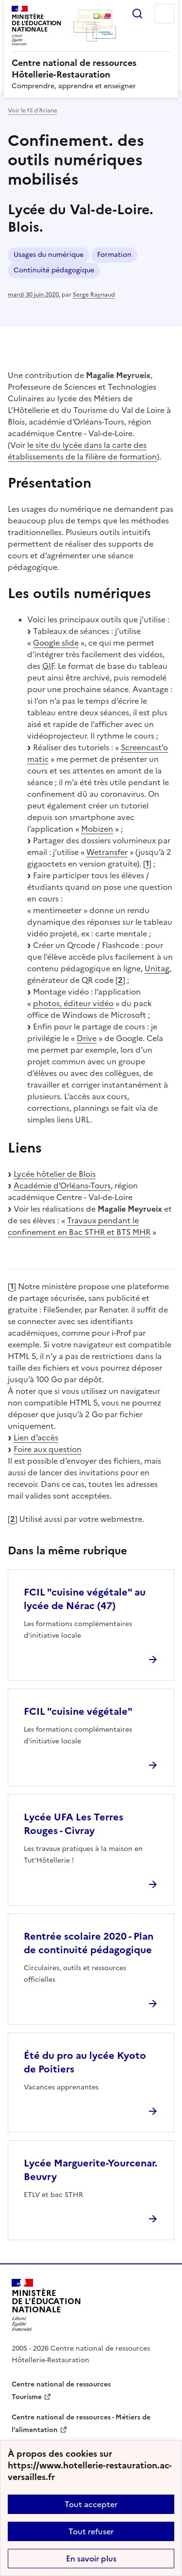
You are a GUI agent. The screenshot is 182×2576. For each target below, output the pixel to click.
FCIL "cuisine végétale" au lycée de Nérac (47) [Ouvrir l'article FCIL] (85, 1599)
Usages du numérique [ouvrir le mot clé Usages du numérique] (48, 255)
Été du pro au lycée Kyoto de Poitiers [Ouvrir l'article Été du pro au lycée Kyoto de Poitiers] (85, 2062)
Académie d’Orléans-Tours (62, 1185)
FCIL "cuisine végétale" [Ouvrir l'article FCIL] (78, 1711)
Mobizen (97, 829)
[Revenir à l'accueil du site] (46, 2305)
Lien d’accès (36, 1437)
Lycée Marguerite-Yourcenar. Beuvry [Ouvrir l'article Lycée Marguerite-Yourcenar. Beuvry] (90, 2170)
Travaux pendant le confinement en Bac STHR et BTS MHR (79, 1226)
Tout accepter (91, 2504)
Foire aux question (48, 1449)
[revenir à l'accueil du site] (91, 68)
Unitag (157, 968)
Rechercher (137, 13)
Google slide (56, 642)
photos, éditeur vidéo (73, 1003)
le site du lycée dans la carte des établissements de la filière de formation (82, 450)
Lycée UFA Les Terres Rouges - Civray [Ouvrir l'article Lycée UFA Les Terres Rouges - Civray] (73, 1824)
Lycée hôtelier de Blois (55, 1174)
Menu (164, 13)
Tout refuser (91, 2531)
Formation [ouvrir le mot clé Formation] (114, 255)
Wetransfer (107, 852)
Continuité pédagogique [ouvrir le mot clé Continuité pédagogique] (54, 270)
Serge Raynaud (94, 294)
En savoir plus (91, 2558)
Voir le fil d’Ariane (32, 110)
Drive (87, 1038)
